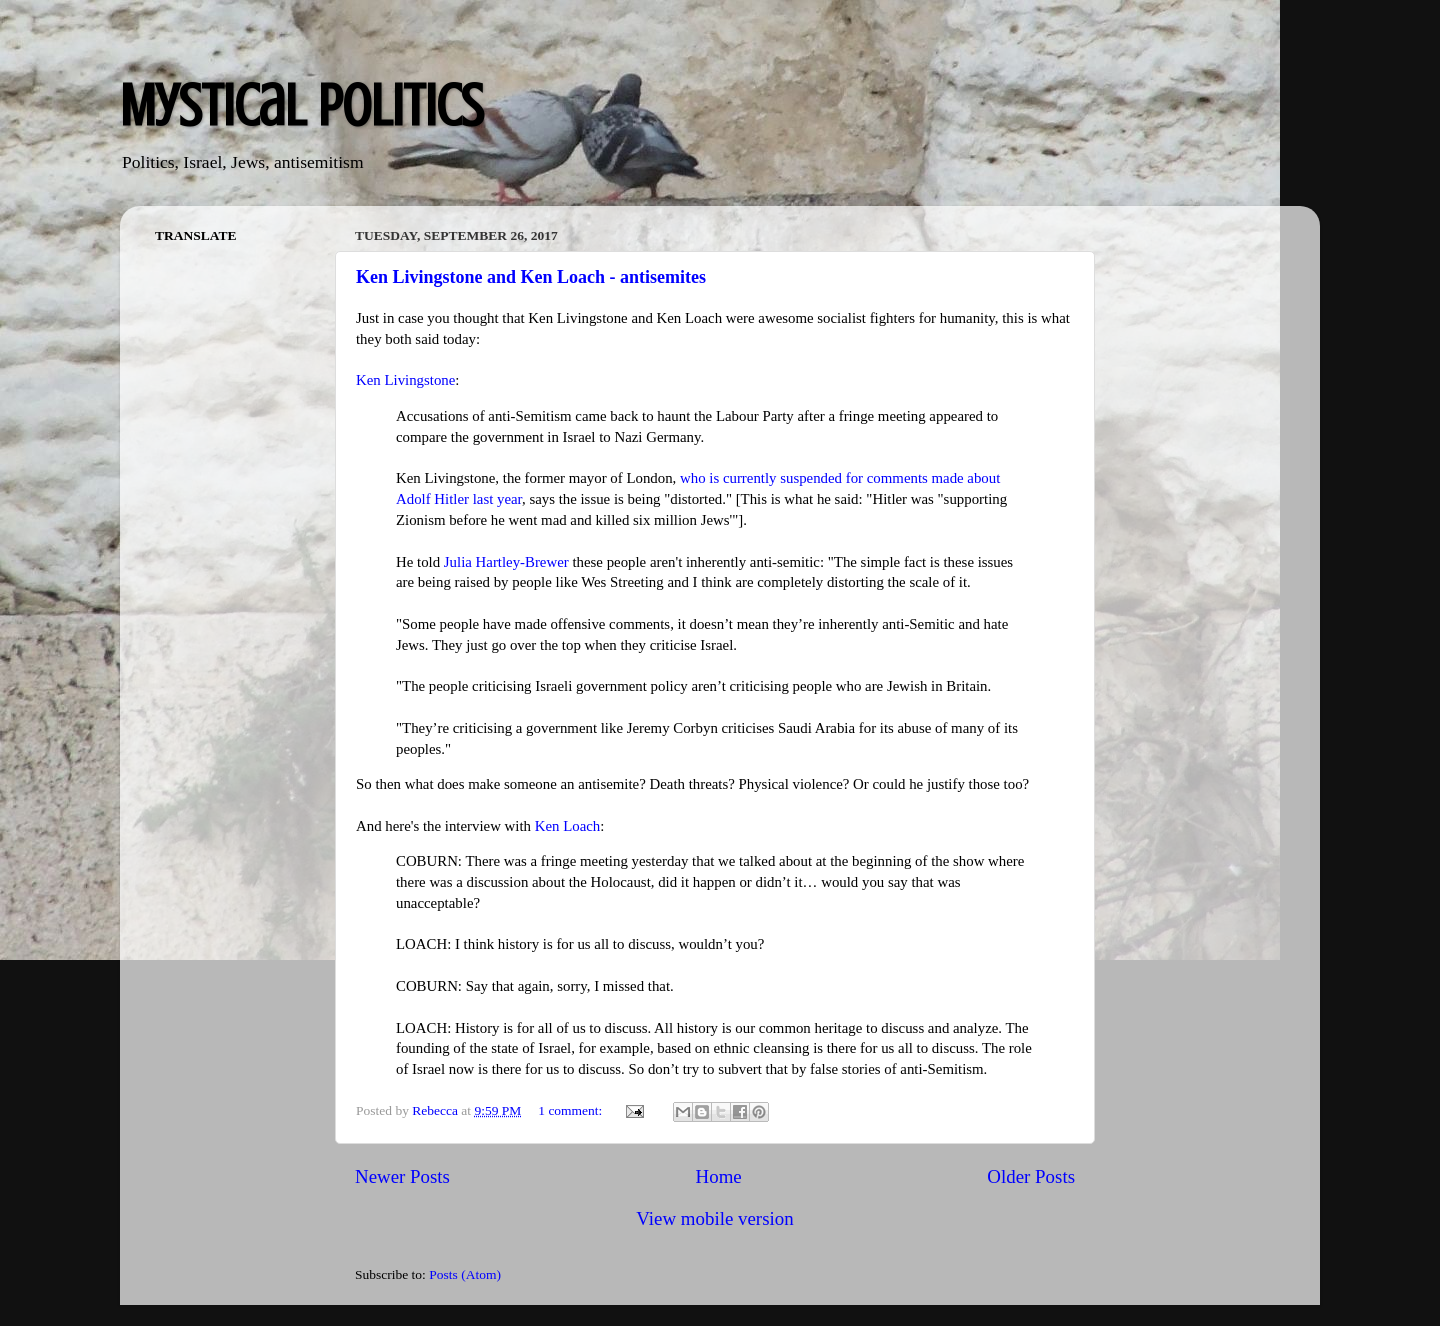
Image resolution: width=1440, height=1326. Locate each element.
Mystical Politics (301, 105)
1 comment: (572, 1110)
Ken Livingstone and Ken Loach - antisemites (531, 277)
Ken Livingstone (405, 380)
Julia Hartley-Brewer (506, 562)
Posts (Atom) (465, 1274)
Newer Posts (402, 1176)
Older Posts (1031, 1176)
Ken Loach (568, 826)
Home (719, 1176)
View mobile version (714, 1218)
